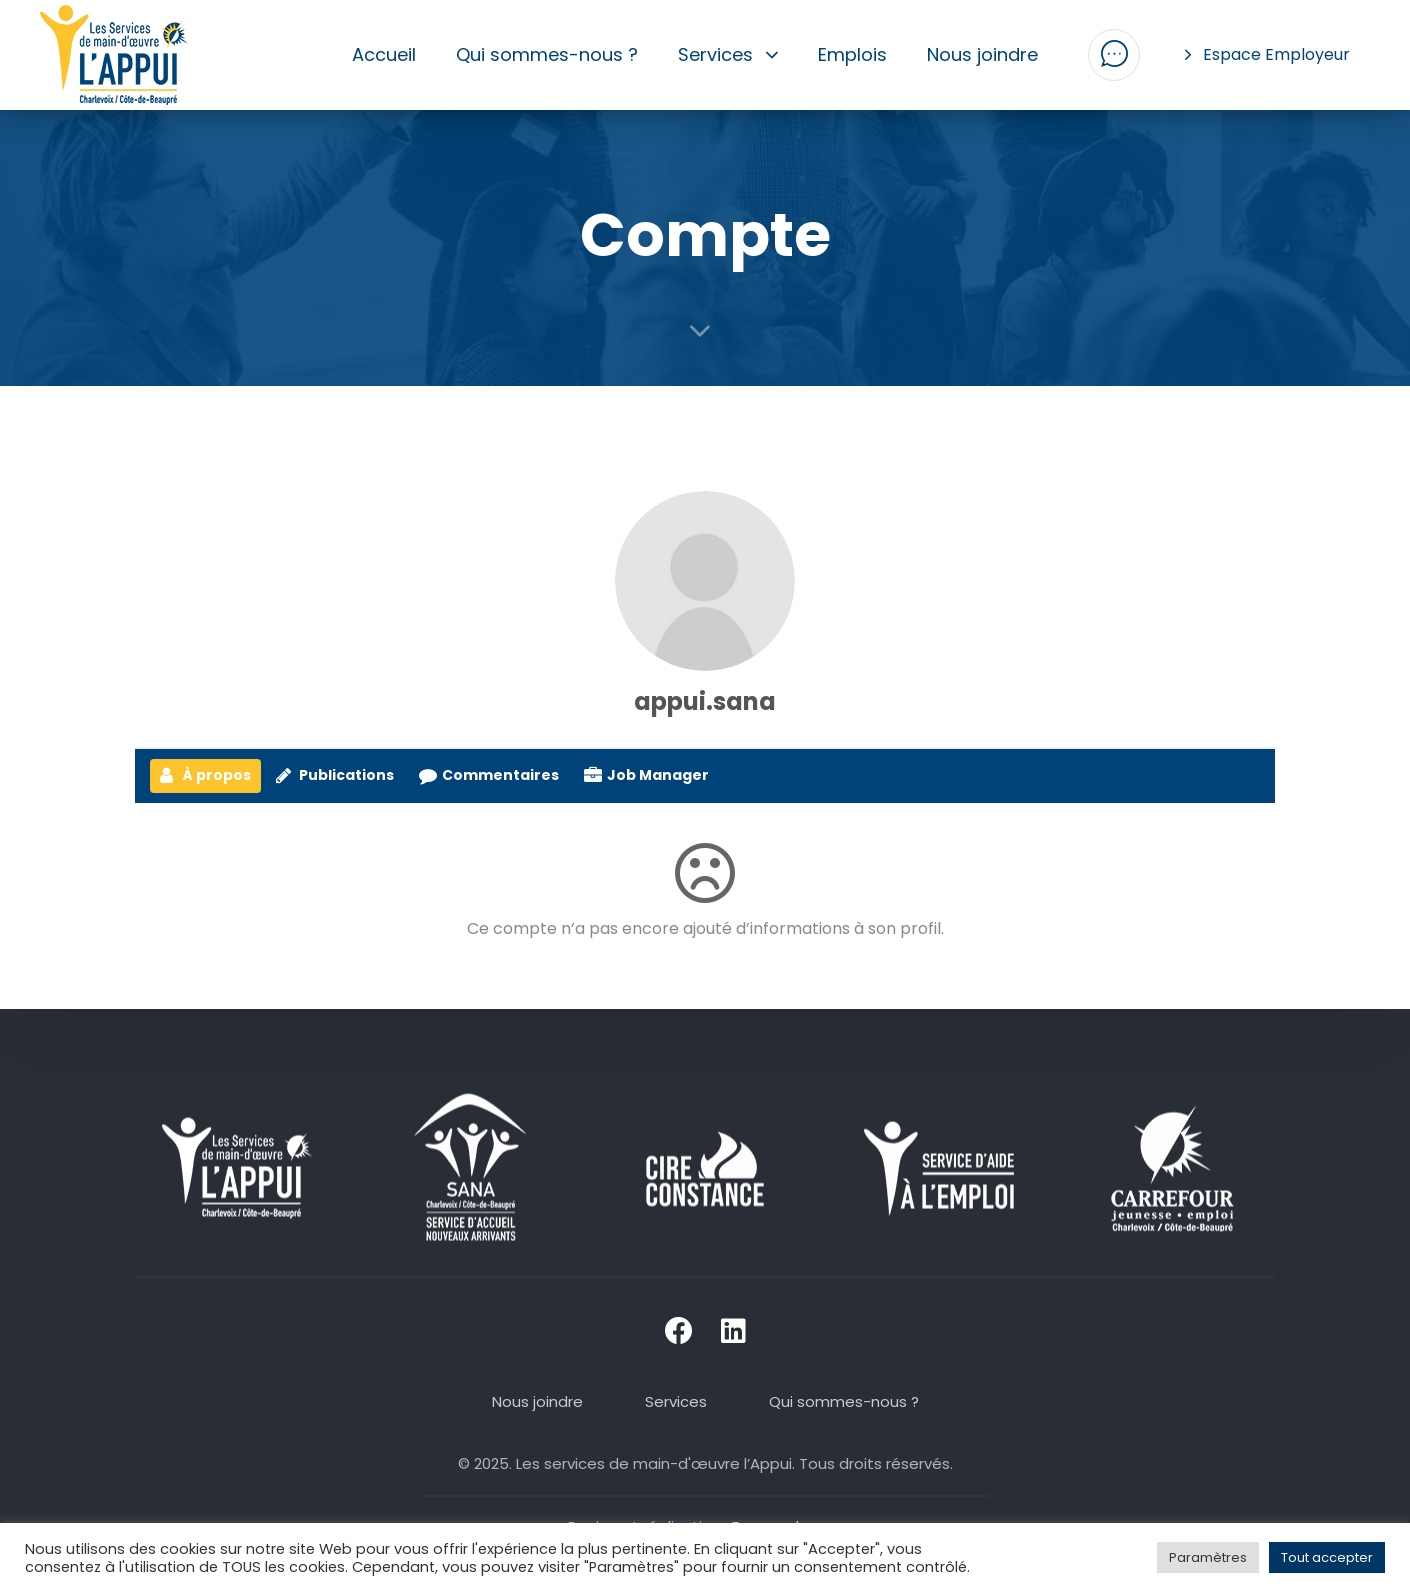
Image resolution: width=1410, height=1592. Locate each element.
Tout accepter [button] (1327, 1557)
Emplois (852, 54)
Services (728, 54)
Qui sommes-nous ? (547, 54)
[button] (1114, 55)
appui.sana (705, 701)
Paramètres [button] (1208, 1557)
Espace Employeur (1267, 54)
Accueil (384, 54)
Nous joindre (982, 54)
